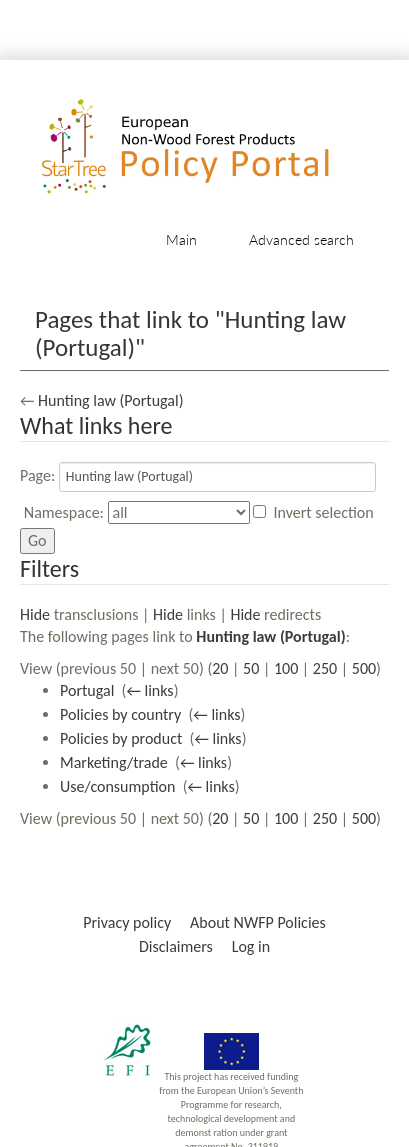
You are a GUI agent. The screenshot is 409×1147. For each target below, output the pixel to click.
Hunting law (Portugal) (110, 400)
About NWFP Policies (258, 922)
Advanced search (301, 239)
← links (149, 690)
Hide (35, 614)
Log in (251, 946)
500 (364, 668)
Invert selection (324, 512)
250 (325, 668)
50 (251, 668)
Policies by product (121, 738)
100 (286, 668)
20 (220, 668)
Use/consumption (117, 786)
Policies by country (120, 714)
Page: (37, 475)
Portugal (87, 690)
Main (181, 239)
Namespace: (64, 512)
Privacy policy (127, 922)
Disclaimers (176, 946)
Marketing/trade (114, 762)
